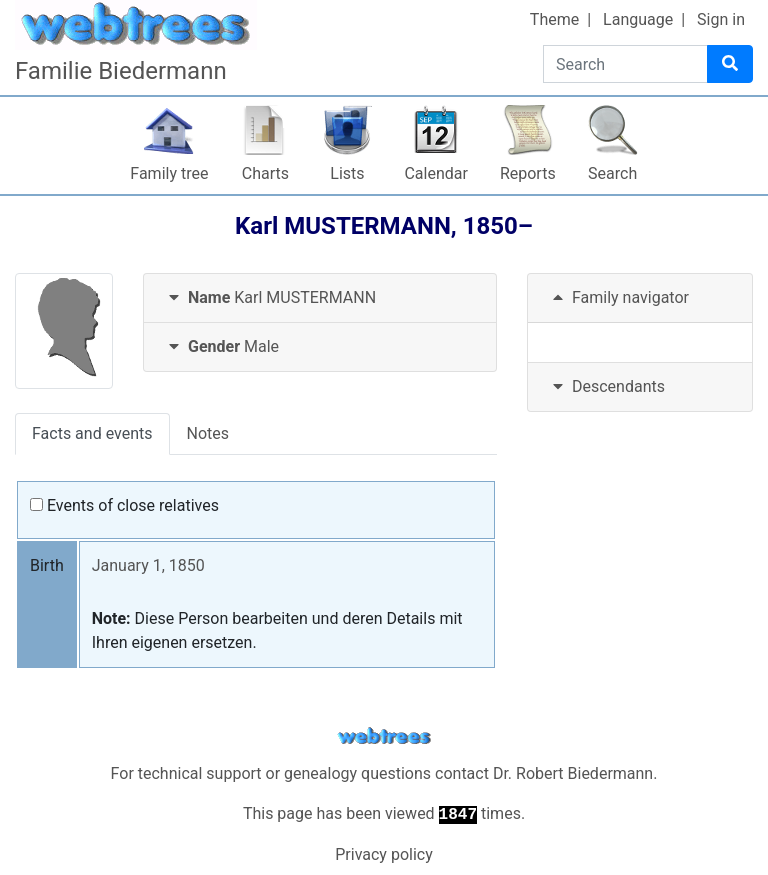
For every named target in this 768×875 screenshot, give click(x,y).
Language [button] (638, 19)
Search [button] (612, 173)
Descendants (606, 386)
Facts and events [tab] (92, 433)
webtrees (384, 736)
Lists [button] (347, 173)
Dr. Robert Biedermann (573, 773)
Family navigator (618, 297)
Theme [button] (554, 19)
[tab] (320, 298)
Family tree (169, 173)
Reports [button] (528, 173)
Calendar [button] (435, 173)
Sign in (721, 19)
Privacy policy (384, 854)
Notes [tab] (208, 433)
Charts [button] (265, 173)
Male (221, 346)
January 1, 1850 (148, 565)
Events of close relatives (124, 505)
